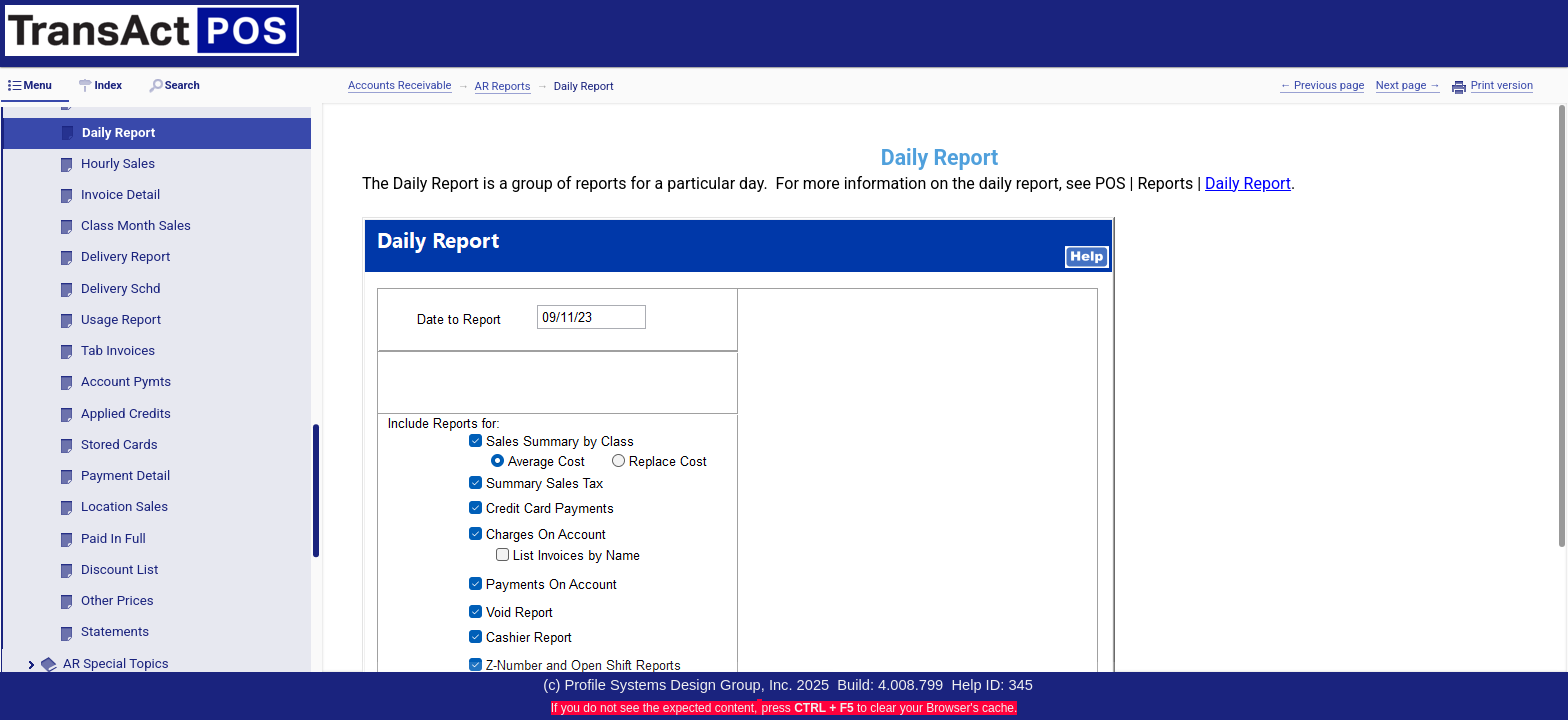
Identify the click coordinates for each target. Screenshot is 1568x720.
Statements (115, 631)
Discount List (119, 569)
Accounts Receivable (400, 85)
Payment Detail (125, 475)
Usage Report (121, 319)
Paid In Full (113, 538)
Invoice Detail (120, 194)
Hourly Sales (118, 163)
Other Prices (117, 600)
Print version (1502, 86)
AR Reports (503, 86)
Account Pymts (126, 381)
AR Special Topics (116, 663)
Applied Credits (126, 413)
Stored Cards (119, 444)
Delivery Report (125, 256)
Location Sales (124, 506)
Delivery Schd (121, 288)
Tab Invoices (118, 350)
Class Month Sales (136, 225)
